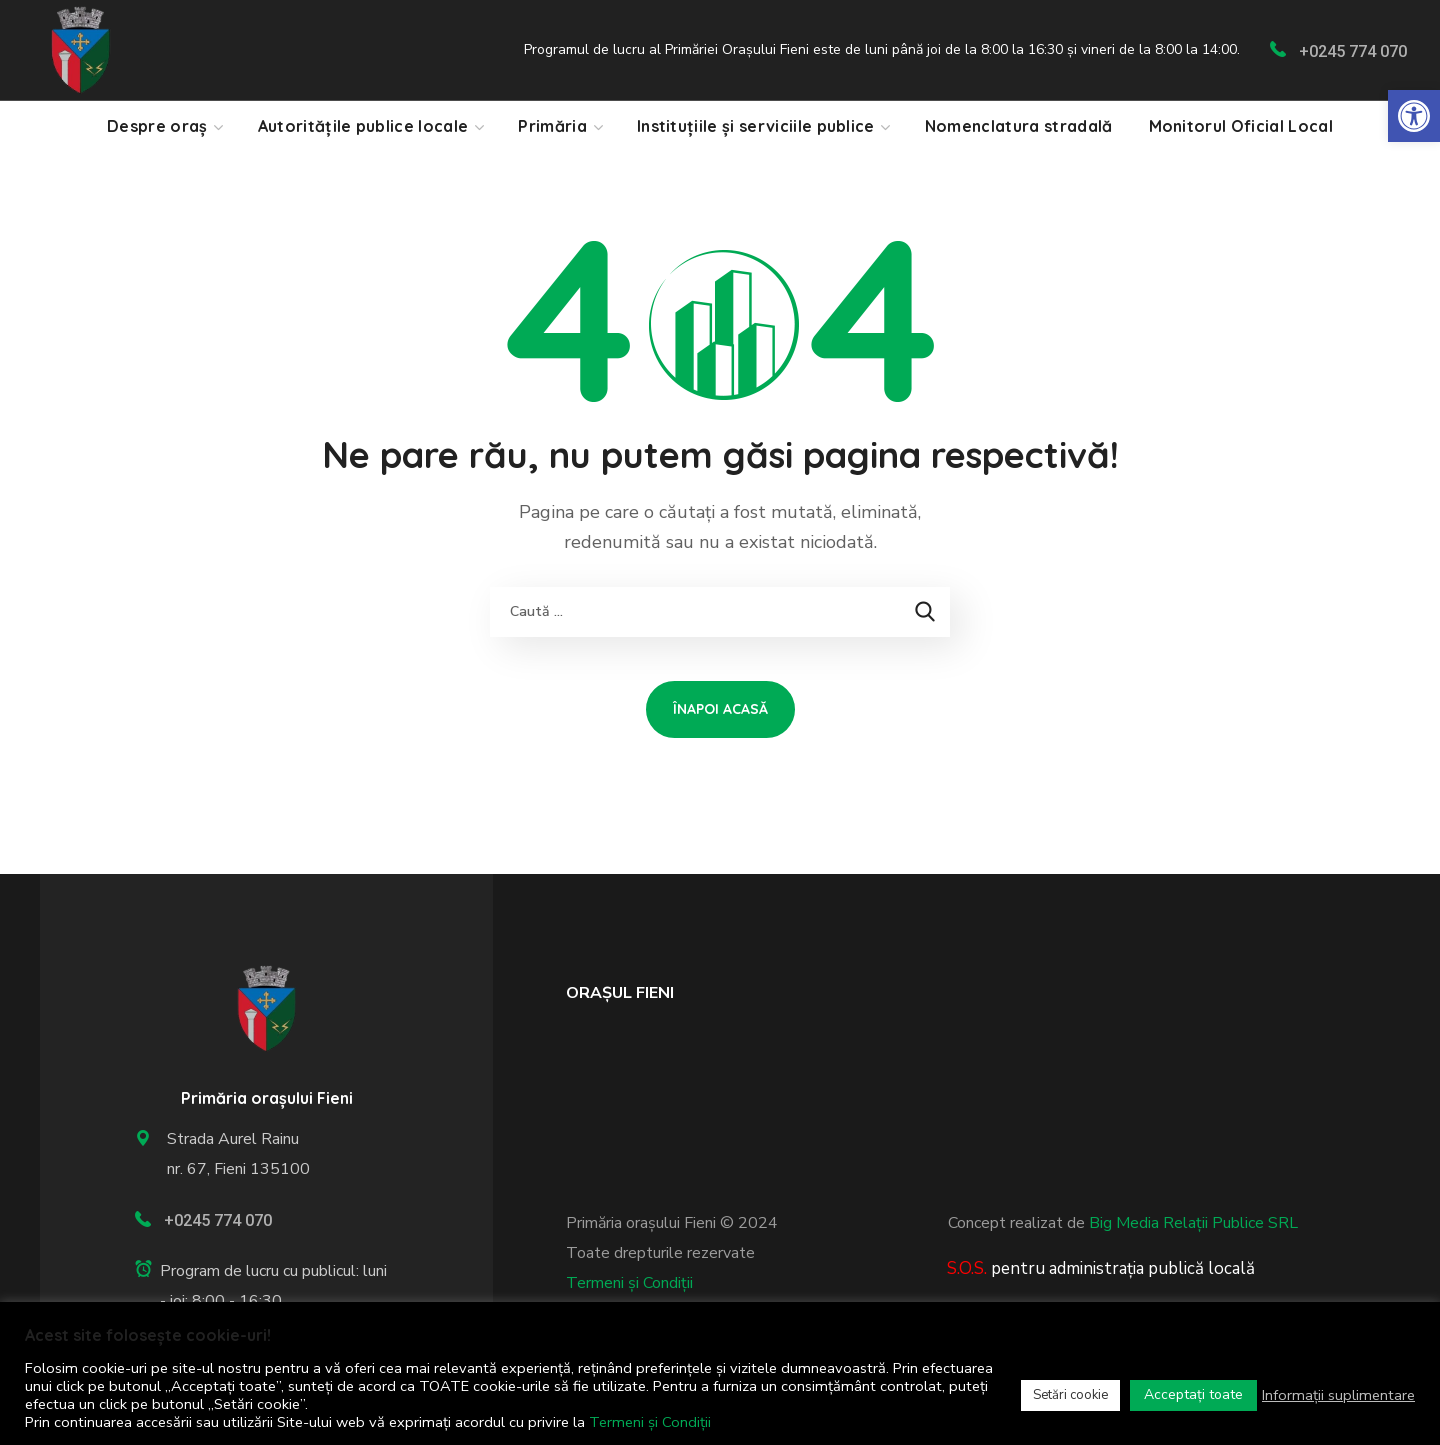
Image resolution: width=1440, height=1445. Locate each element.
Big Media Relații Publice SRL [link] (1193, 1223)
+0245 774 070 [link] (1353, 51)
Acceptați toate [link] (1193, 1394)
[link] (1414, 116)
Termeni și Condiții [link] (629, 1283)
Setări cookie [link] (1070, 1395)
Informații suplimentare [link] (1338, 1395)
